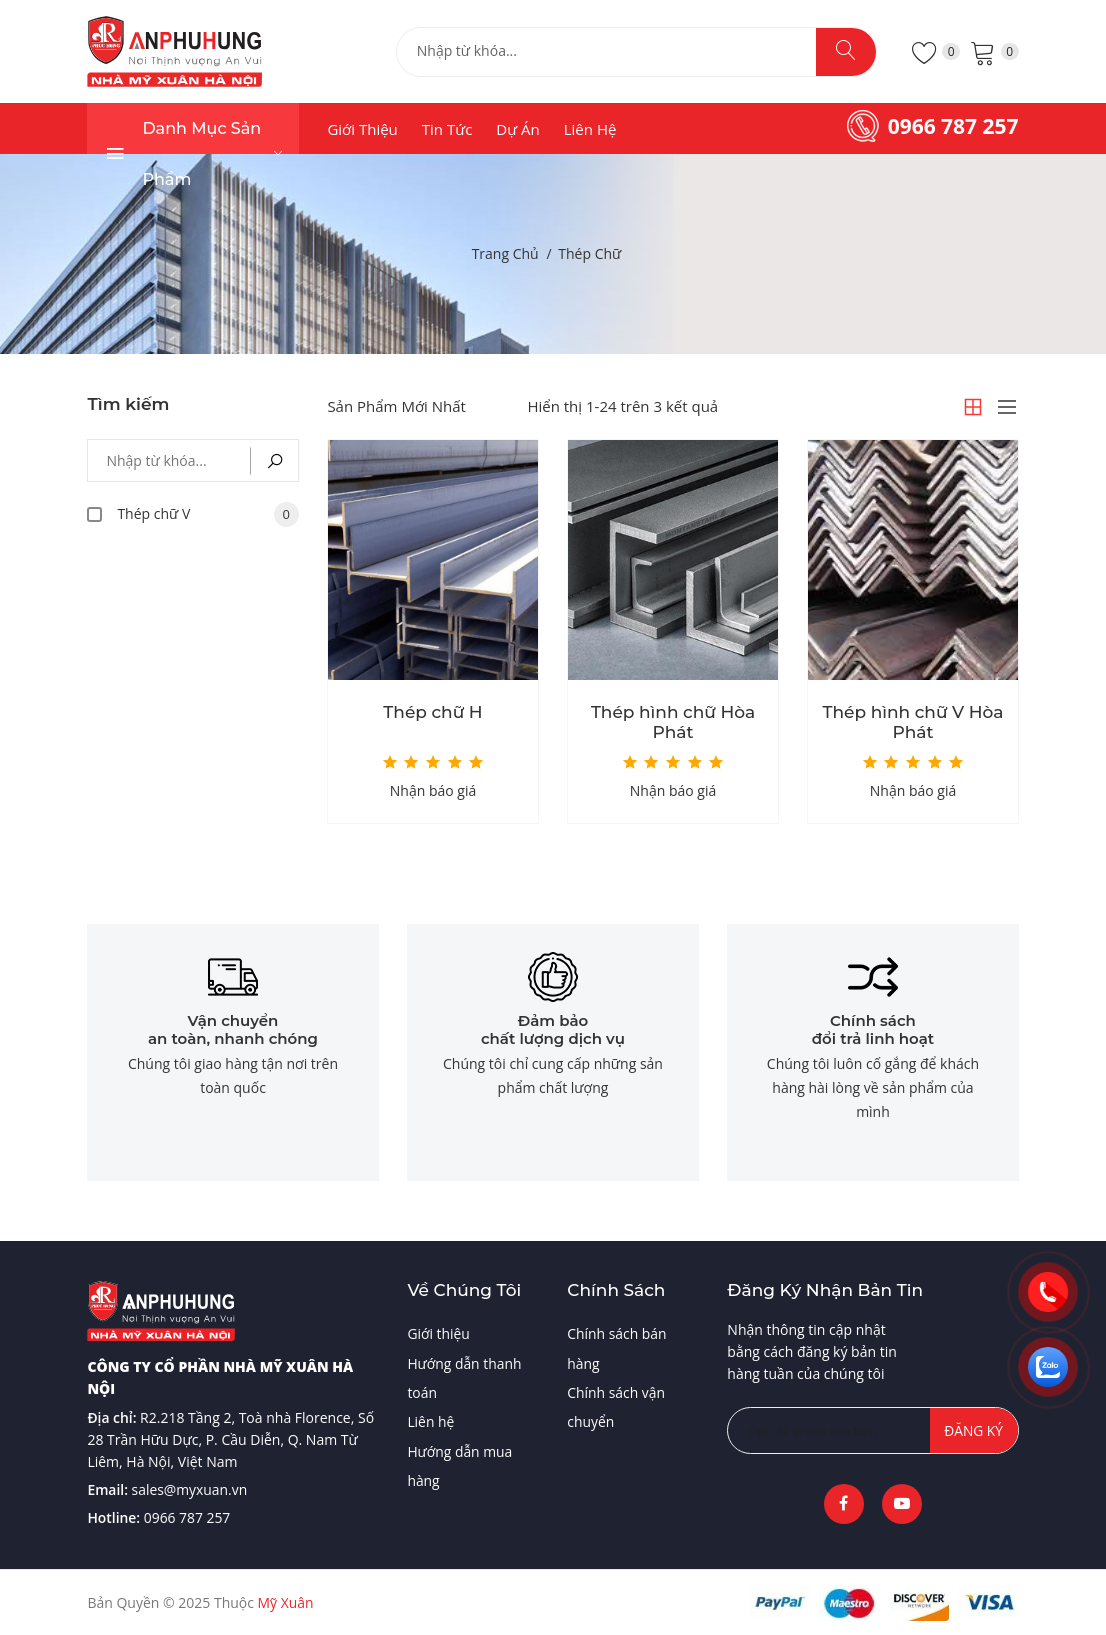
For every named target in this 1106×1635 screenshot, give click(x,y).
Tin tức (447, 129)
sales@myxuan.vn (190, 1488)
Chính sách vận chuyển (616, 1407)
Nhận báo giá (433, 790)
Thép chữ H (432, 712)
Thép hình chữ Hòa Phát (673, 722)
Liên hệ (590, 129)
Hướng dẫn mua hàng (460, 1467)
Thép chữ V (207, 514)
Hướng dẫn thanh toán (464, 1377)
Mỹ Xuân (286, 1602)
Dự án (517, 129)
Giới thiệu (362, 129)
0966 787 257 (953, 126)
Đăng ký (973, 1429)
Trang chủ (505, 253)
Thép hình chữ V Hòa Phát (913, 722)
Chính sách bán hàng (617, 1347)
